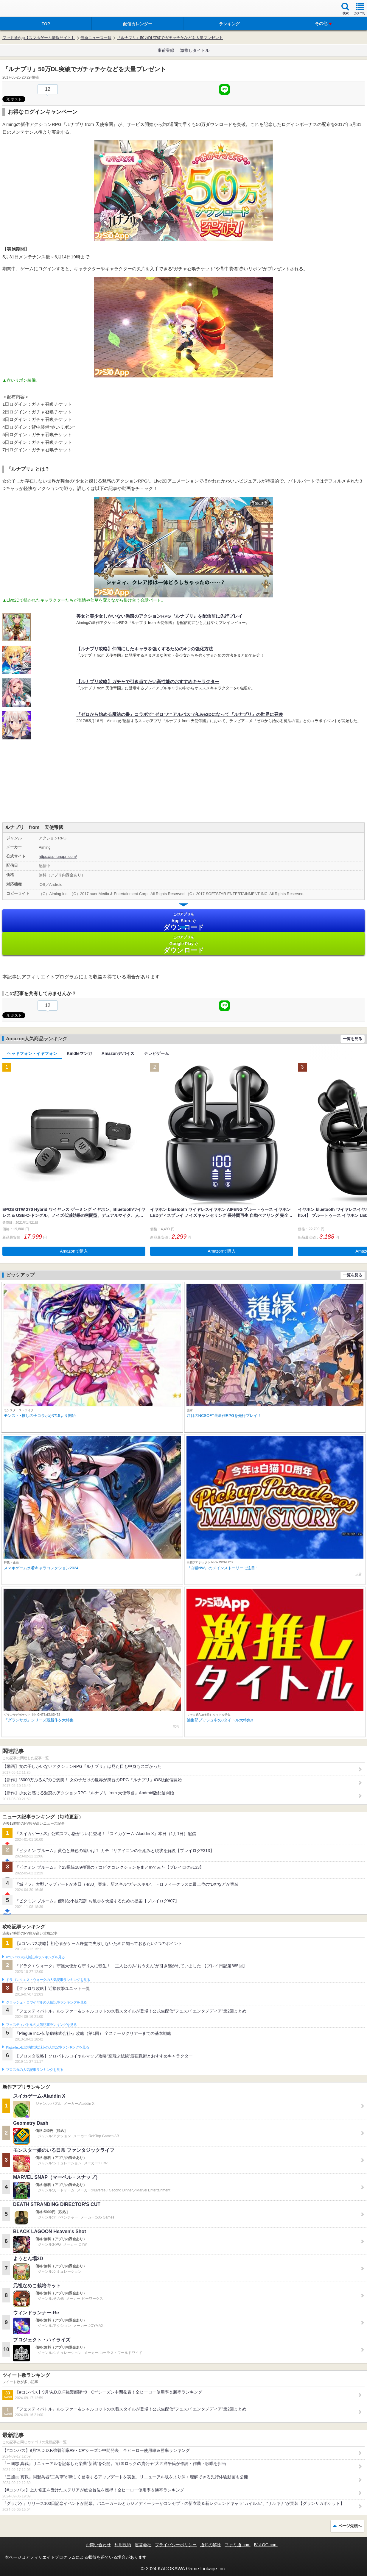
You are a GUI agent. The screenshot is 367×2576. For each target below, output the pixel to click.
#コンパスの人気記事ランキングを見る (35, 1957)
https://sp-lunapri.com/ (58, 856)
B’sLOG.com (266, 2544)
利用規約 (122, 2544)
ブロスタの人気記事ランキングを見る (34, 2069)
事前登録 (166, 50)
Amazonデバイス (118, 1053)
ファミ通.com (237, 2544)
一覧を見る (352, 1038)
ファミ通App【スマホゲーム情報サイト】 (38, 37)
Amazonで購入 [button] (74, 1251)
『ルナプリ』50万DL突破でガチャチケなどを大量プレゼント (170, 37)
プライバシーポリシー (176, 2544)
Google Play (183, 944)
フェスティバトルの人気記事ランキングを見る (41, 2025)
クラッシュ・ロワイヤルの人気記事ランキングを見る (46, 2002)
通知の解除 (210, 2544)
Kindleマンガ (79, 1053)
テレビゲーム (156, 1053)
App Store (183, 921)
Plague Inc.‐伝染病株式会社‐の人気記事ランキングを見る (47, 2047)
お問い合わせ (98, 2544)
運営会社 (143, 2544)
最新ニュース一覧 (95, 37)
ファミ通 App (22, 9)
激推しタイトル (194, 50)
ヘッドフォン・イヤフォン (32, 1053)
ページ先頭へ (350, 2526)
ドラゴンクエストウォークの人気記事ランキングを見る (48, 1980)
